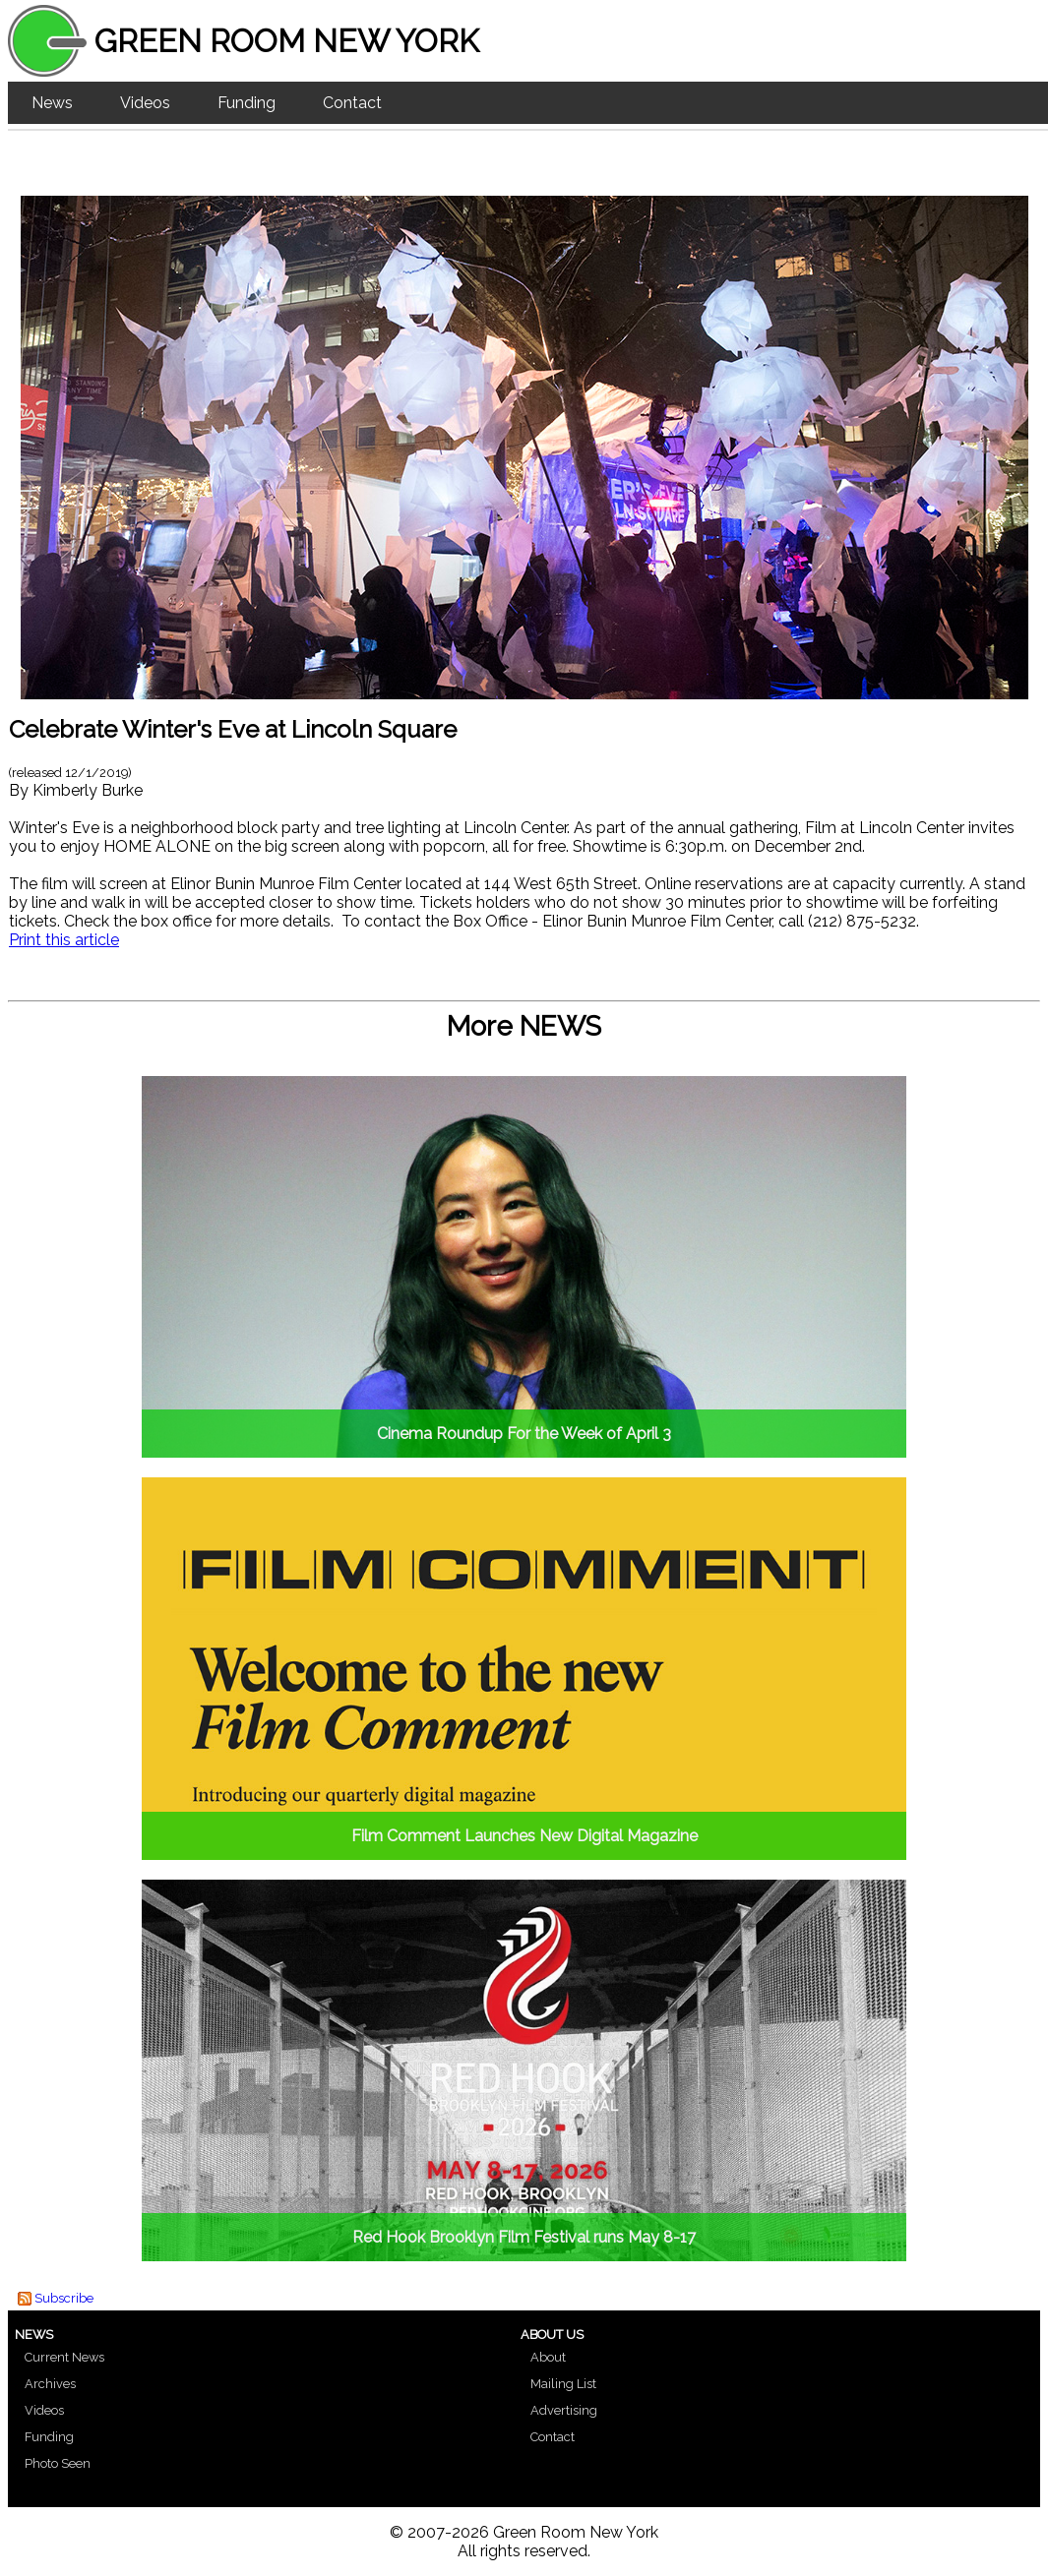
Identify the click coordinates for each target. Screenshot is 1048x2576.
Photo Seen (58, 2463)
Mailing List (563, 2383)
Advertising (563, 2410)
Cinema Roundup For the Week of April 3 (524, 1433)
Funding (246, 102)
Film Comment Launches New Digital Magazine (524, 1836)
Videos (145, 102)
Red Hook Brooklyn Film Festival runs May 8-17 (524, 2237)
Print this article (64, 939)
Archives (50, 2383)
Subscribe (63, 2298)
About (548, 2357)
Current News (64, 2357)
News (52, 102)
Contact (352, 102)
